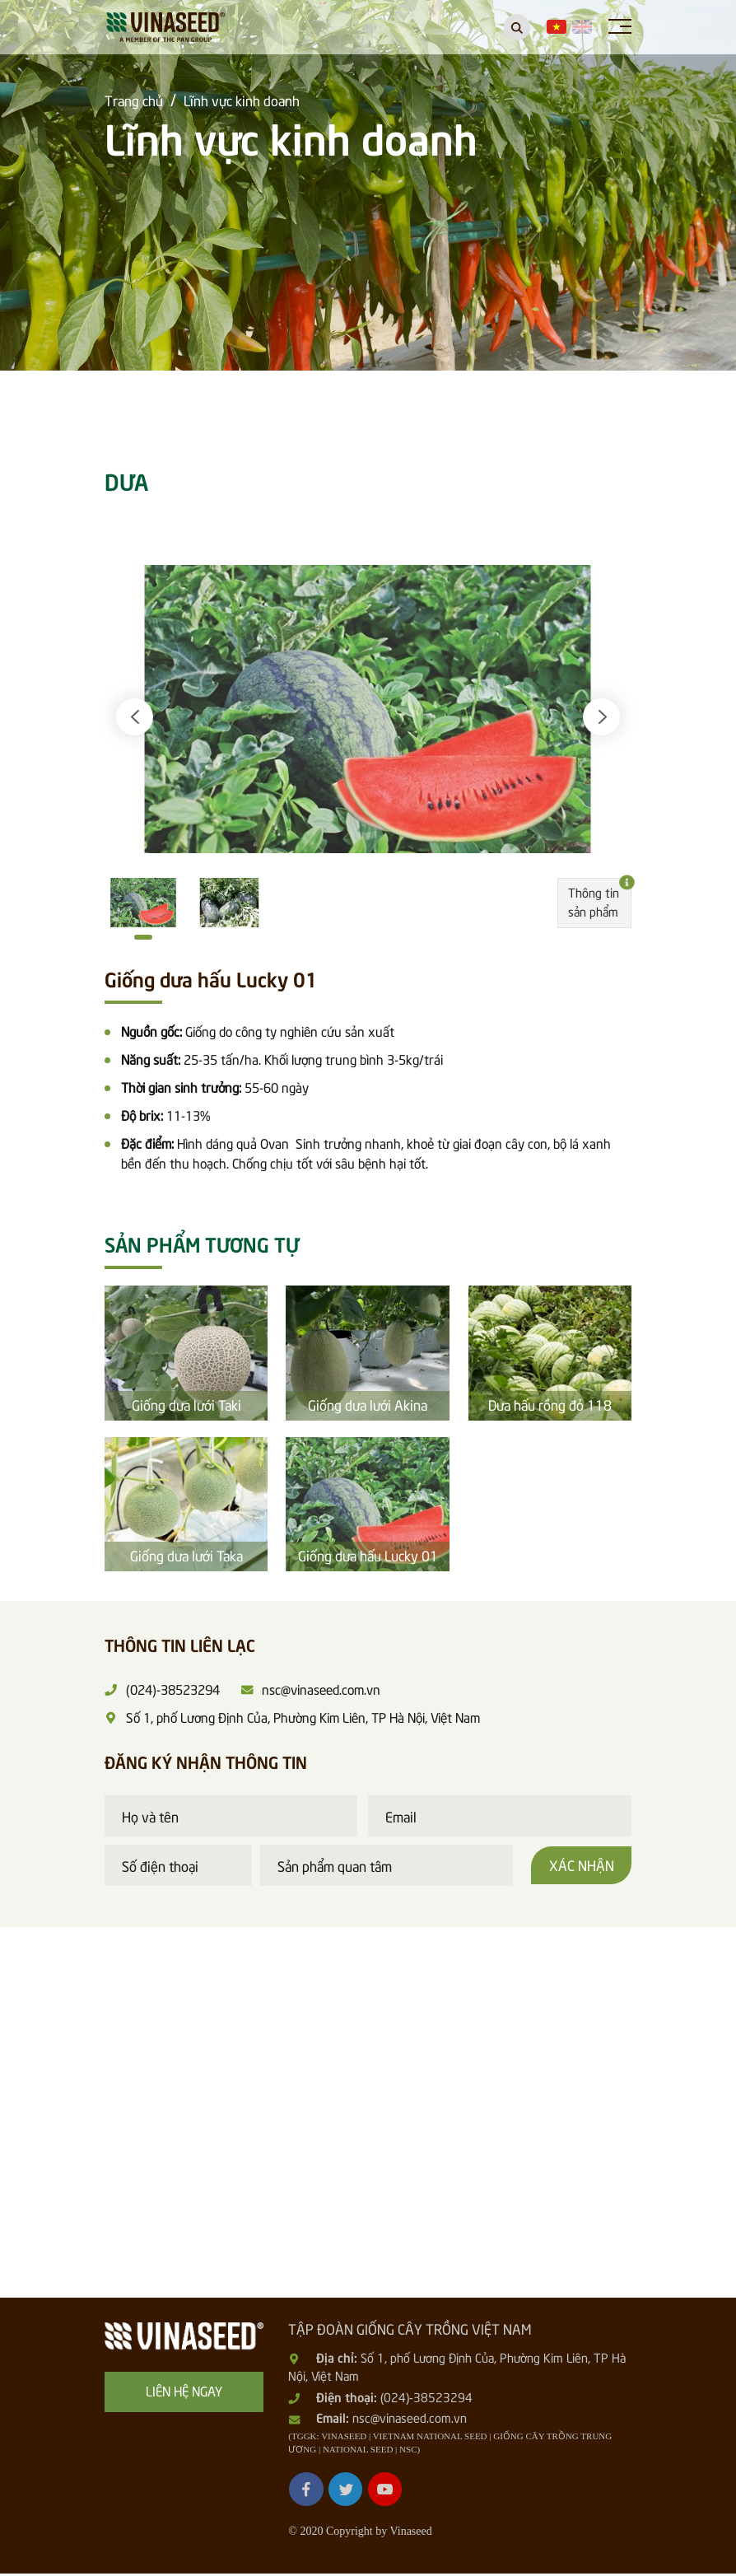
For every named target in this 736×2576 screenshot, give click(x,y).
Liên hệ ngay (184, 2391)
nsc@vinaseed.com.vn (409, 2419)
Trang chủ (134, 100)
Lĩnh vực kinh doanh (242, 100)
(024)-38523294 (426, 2399)
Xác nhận (580, 1867)
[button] (135, 719)
